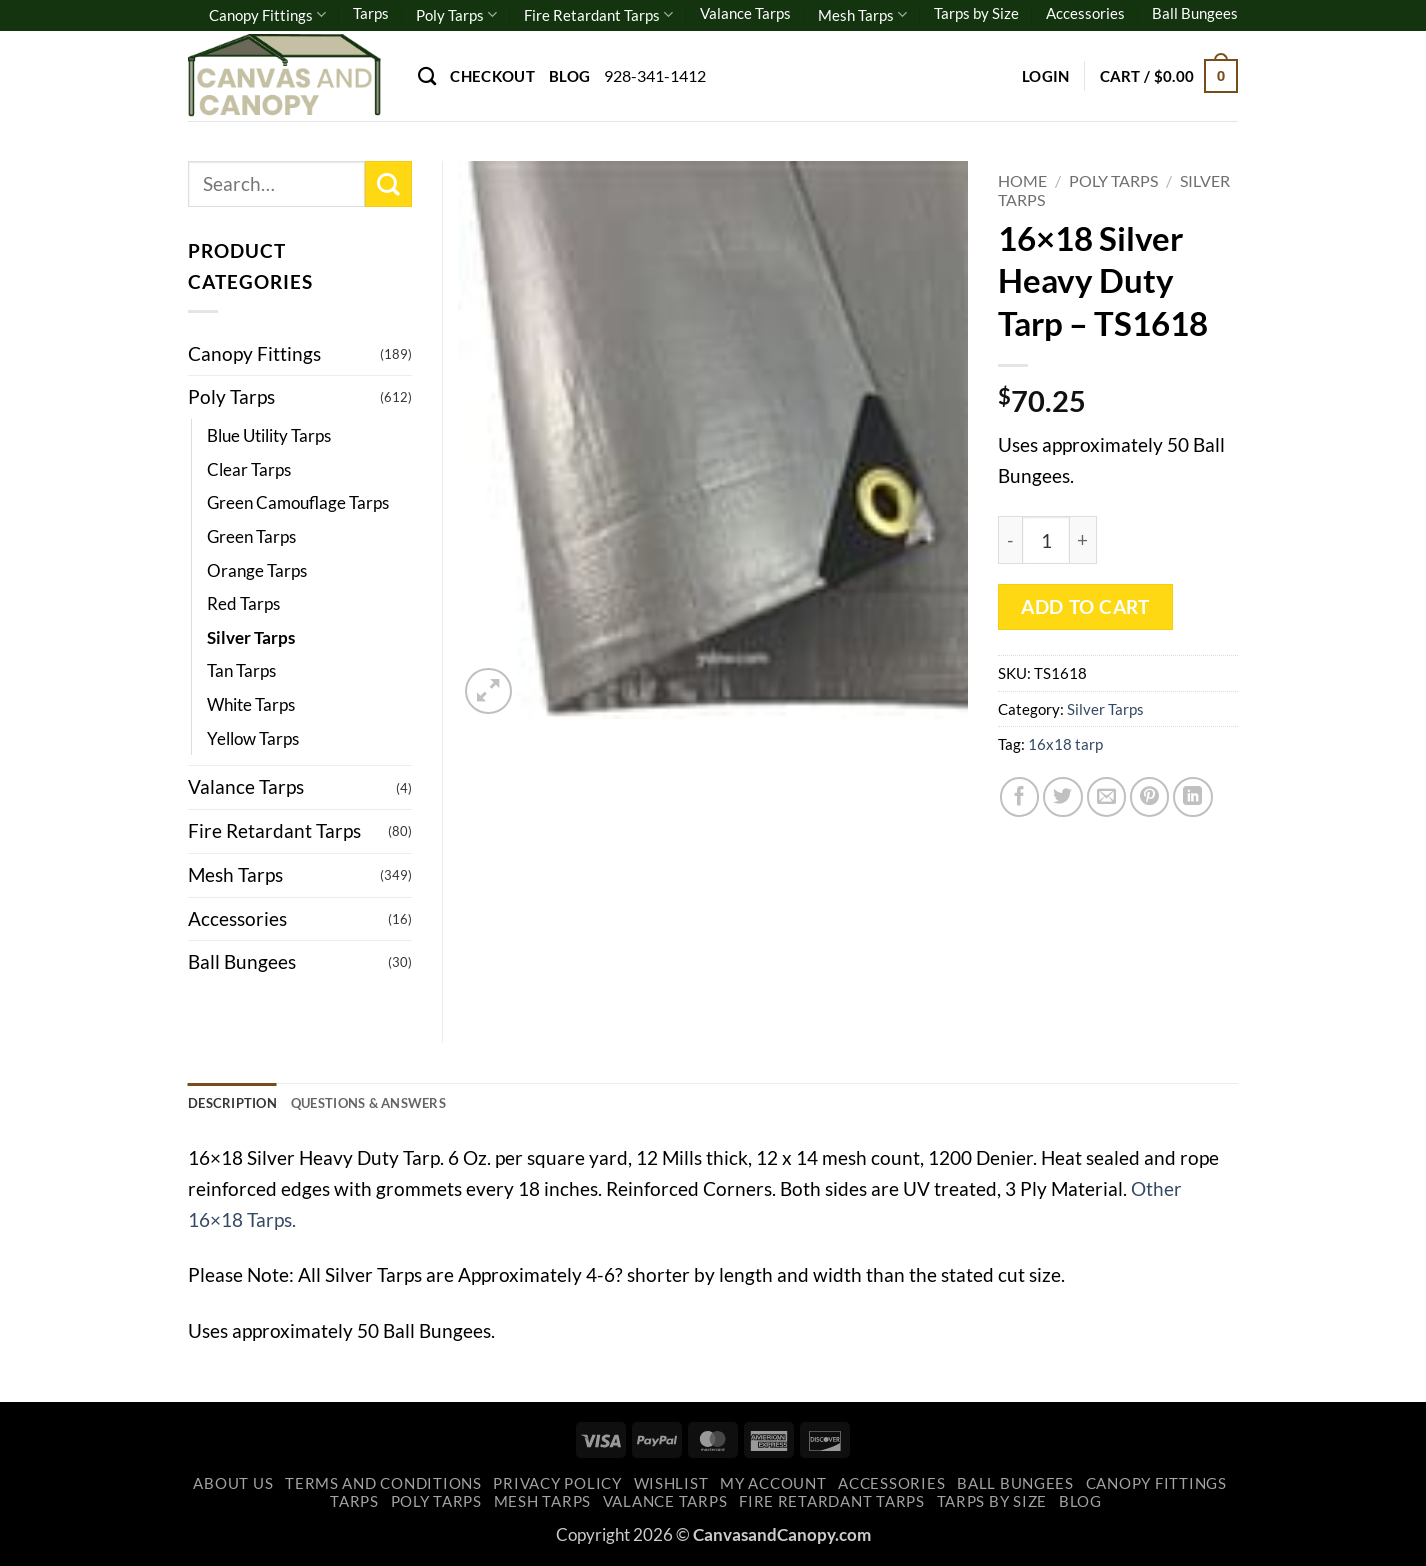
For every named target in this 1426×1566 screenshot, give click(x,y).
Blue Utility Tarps (269, 435)
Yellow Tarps (253, 738)
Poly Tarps (456, 14)
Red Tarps (243, 603)
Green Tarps (251, 536)
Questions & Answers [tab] (394, 1105)
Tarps (371, 13)
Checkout (492, 76)
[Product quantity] (1046, 540)
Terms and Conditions (383, 1487)
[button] (1046, 76)
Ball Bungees (1195, 13)
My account (773, 1487)
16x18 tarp (1065, 744)
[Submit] (388, 184)
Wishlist (671, 1487)
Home (1022, 180)
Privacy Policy (557, 1487)
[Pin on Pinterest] (1150, 797)
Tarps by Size (976, 13)
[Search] (427, 76)
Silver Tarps (1105, 709)
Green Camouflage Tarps (298, 502)
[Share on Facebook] (1020, 797)
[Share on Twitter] (1063, 797)
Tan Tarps (241, 670)
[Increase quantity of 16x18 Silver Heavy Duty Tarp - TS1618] (1083, 540)
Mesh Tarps (862, 14)
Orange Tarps (257, 570)
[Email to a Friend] (1107, 797)
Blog (569, 76)
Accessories (1085, 13)
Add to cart (1085, 607)
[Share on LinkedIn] (1193, 797)
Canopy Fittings (267, 14)
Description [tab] (239, 1105)
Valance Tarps (745, 13)
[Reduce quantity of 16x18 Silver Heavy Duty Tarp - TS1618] (1010, 540)
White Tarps (251, 704)
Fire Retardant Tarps (598, 14)
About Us (233, 1487)
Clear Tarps (249, 469)
